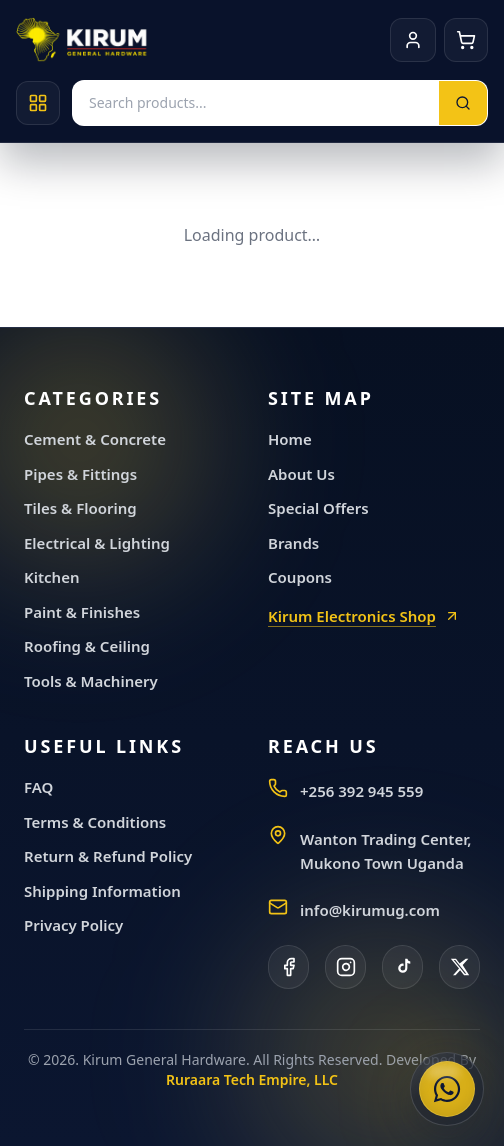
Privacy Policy (73, 925)
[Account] (413, 40)
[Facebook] (288, 967)
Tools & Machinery (91, 681)
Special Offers (318, 508)
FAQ (38, 787)
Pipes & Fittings (80, 474)
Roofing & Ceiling (87, 646)
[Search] (463, 103)
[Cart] (466, 40)
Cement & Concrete (95, 439)
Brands (293, 543)
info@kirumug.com (370, 910)
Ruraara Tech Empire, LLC (252, 1079)
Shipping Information (102, 891)
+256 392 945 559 (361, 791)
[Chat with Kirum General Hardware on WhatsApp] (447, 1089)
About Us (301, 474)
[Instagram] (345, 967)
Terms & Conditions (95, 822)
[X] (459, 967)
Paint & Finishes (82, 612)
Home (290, 439)
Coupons (300, 577)
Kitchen (52, 577)
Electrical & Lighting (97, 543)
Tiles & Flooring (80, 508)
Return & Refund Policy (108, 856)
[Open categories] (38, 103)
